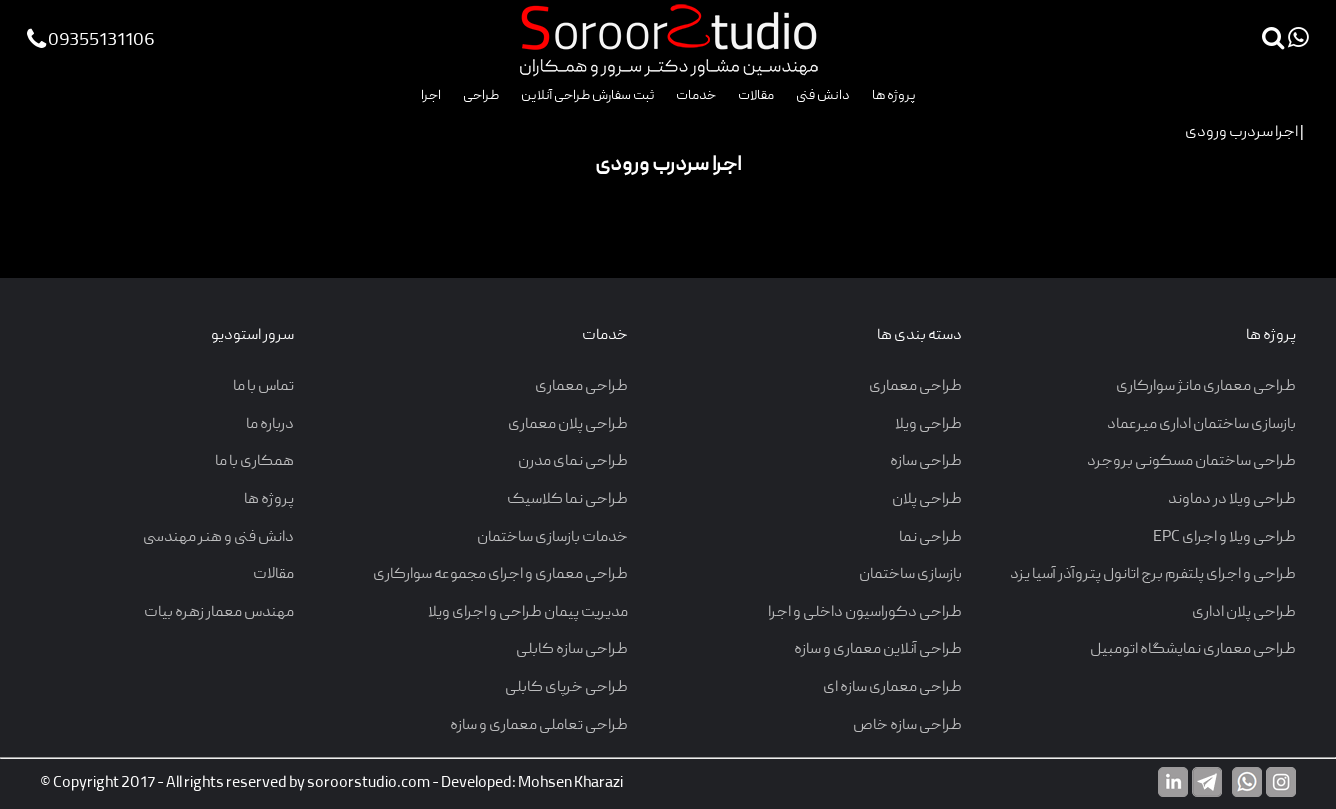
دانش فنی (823, 96)
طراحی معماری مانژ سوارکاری (1206, 387)
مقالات (756, 96)
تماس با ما (263, 387)
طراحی (481, 96)
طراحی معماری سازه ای (892, 688)
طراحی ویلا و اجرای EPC (1224, 538)
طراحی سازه (926, 462)
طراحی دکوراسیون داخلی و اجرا (865, 613)
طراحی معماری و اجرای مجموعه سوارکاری (500, 575)
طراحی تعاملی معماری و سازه (539, 726)
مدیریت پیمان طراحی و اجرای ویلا (528, 613)
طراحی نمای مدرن (573, 462)
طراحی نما (930, 538)
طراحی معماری (915, 387)
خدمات (696, 96)
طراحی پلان (927, 500)
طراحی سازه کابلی (572, 650)
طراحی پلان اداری (1244, 613)
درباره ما (270, 425)
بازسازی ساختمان (910, 575)
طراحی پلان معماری (568, 425)
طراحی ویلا (928, 425)
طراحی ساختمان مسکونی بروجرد (1191, 462)
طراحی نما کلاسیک (567, 500)
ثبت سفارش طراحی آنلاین (587, 96)
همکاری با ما (254, 462)
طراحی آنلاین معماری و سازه (878, 650)
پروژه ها (894, 96)
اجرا (431, 96)
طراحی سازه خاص (907, 726)
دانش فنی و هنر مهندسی (218, 538)
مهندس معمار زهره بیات (219, 613)
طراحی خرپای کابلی (566, 688)
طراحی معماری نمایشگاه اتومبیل (1193, 650)
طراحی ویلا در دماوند (1232, 500)
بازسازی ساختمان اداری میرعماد (1201, 425)
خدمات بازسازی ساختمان (552, 538)
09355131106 (91, 41)
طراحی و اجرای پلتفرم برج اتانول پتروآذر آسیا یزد (1153, 575)
